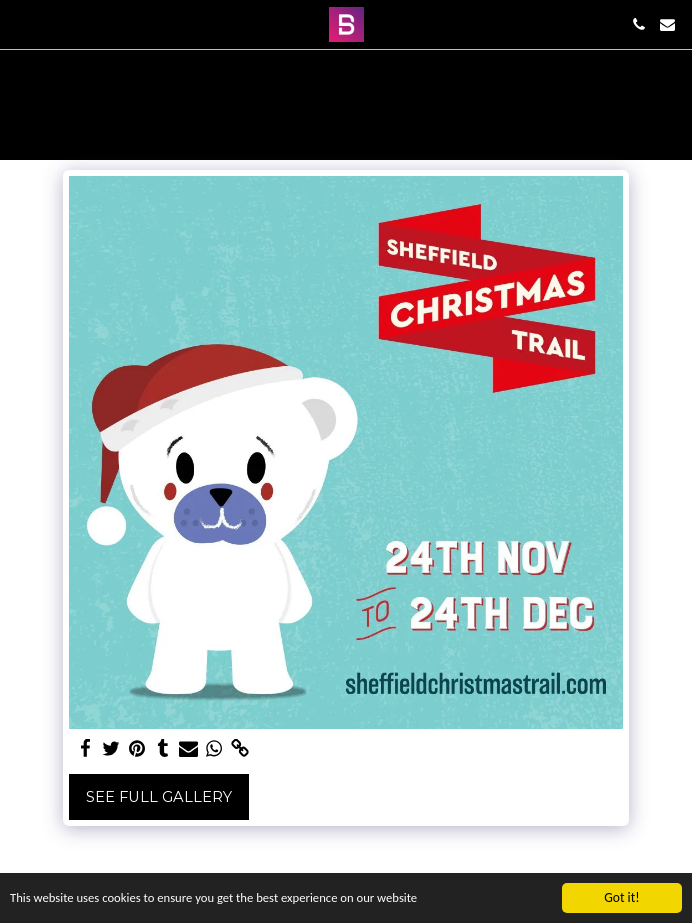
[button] (22, 24)
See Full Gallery (159, 797)
